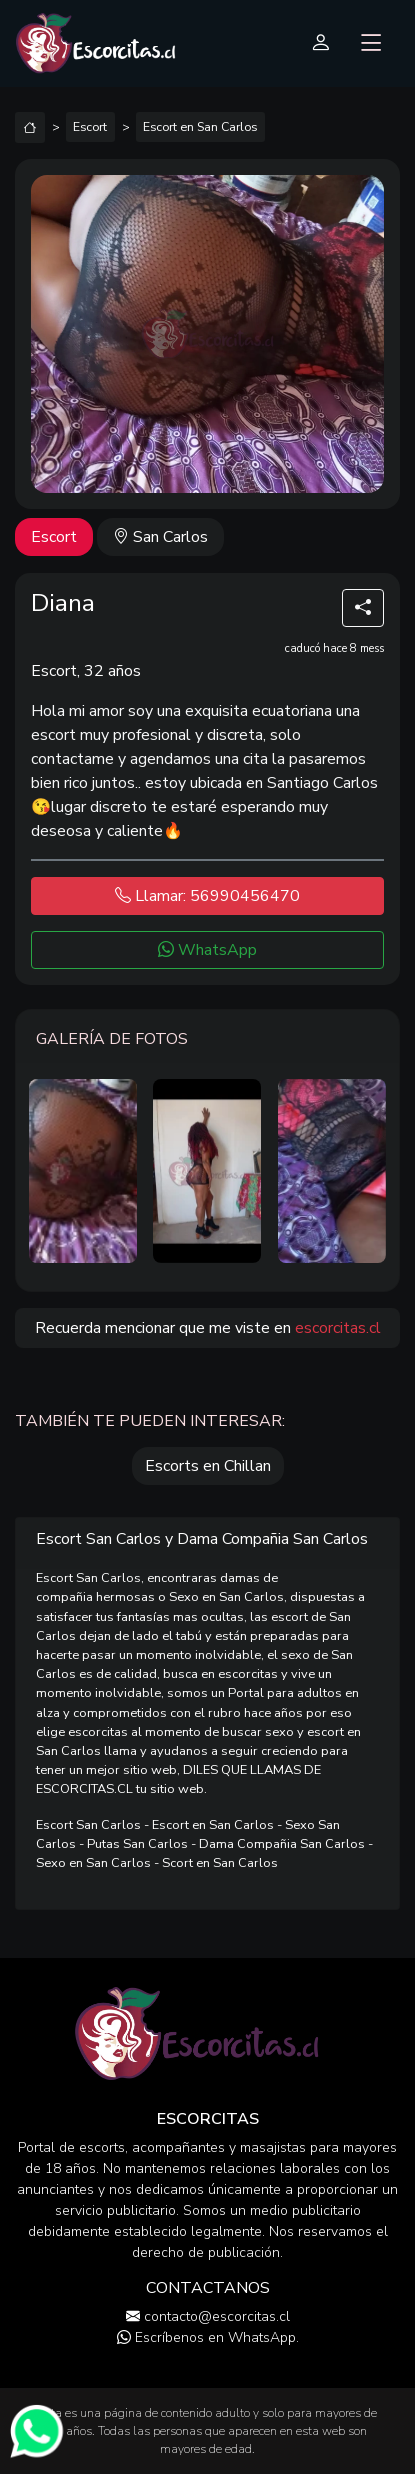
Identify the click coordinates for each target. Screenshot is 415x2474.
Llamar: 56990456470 (207, 896)
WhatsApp (207, 950)
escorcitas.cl (338, 1328)
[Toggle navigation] (371, 43)
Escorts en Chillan (208, 1466)
